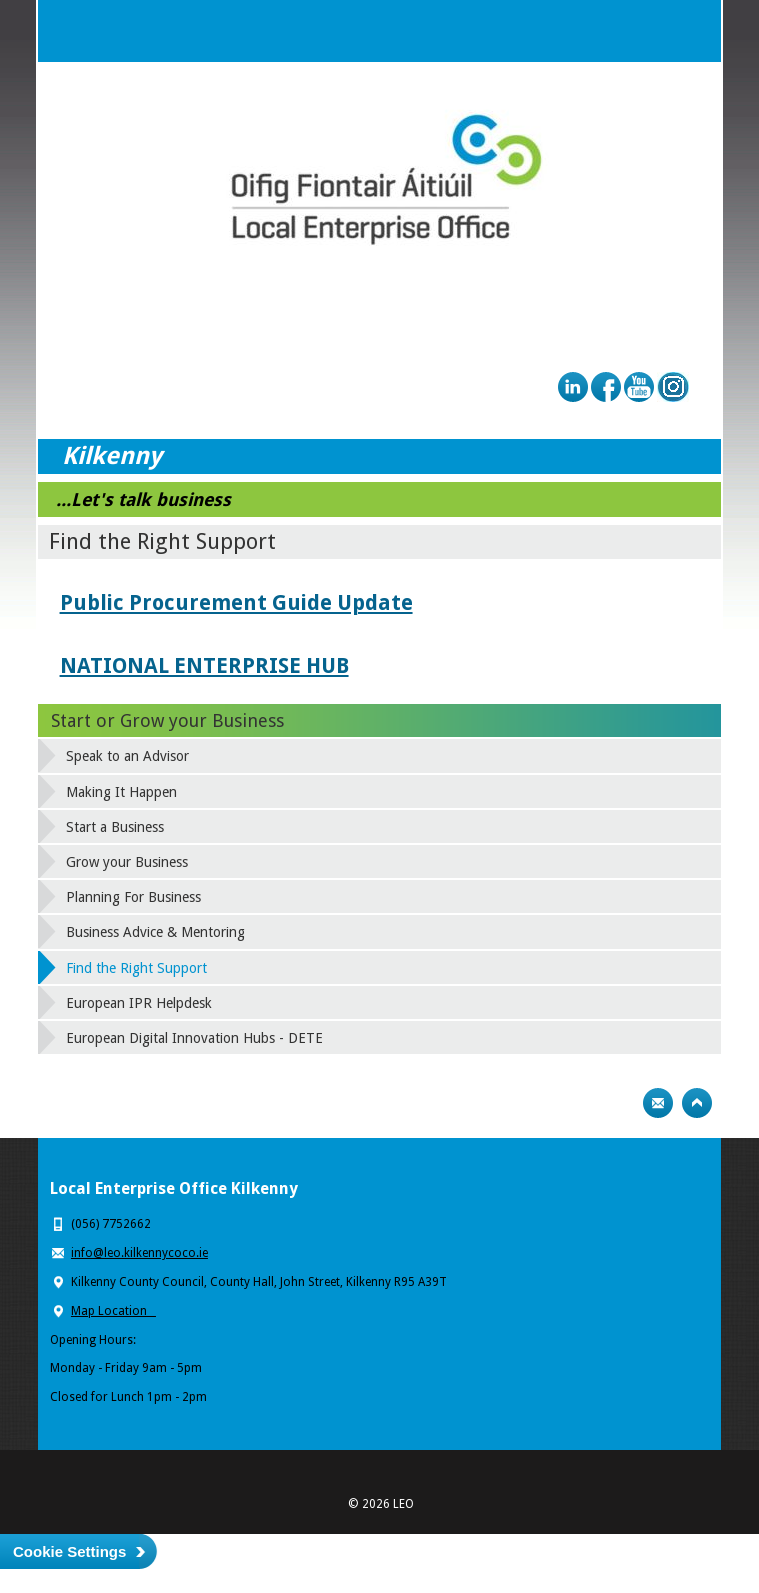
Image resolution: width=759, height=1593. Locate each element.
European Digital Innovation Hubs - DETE (194, 1038)
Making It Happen (121, 792)
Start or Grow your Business (167, 720)
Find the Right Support (136, 968)
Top (697, 1103)
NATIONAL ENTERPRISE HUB (204, 665)
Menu (690, 31)
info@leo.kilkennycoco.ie (139, 1253)
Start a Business (115, 827)
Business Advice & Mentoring (155, 932)
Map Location (113, 1311)
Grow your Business (127, 862)
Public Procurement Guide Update (236, 602)
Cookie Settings (69, 1551)
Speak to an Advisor (127, 756)
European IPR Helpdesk (139, 1003)
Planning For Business (133, 897)
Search (650, 31)
